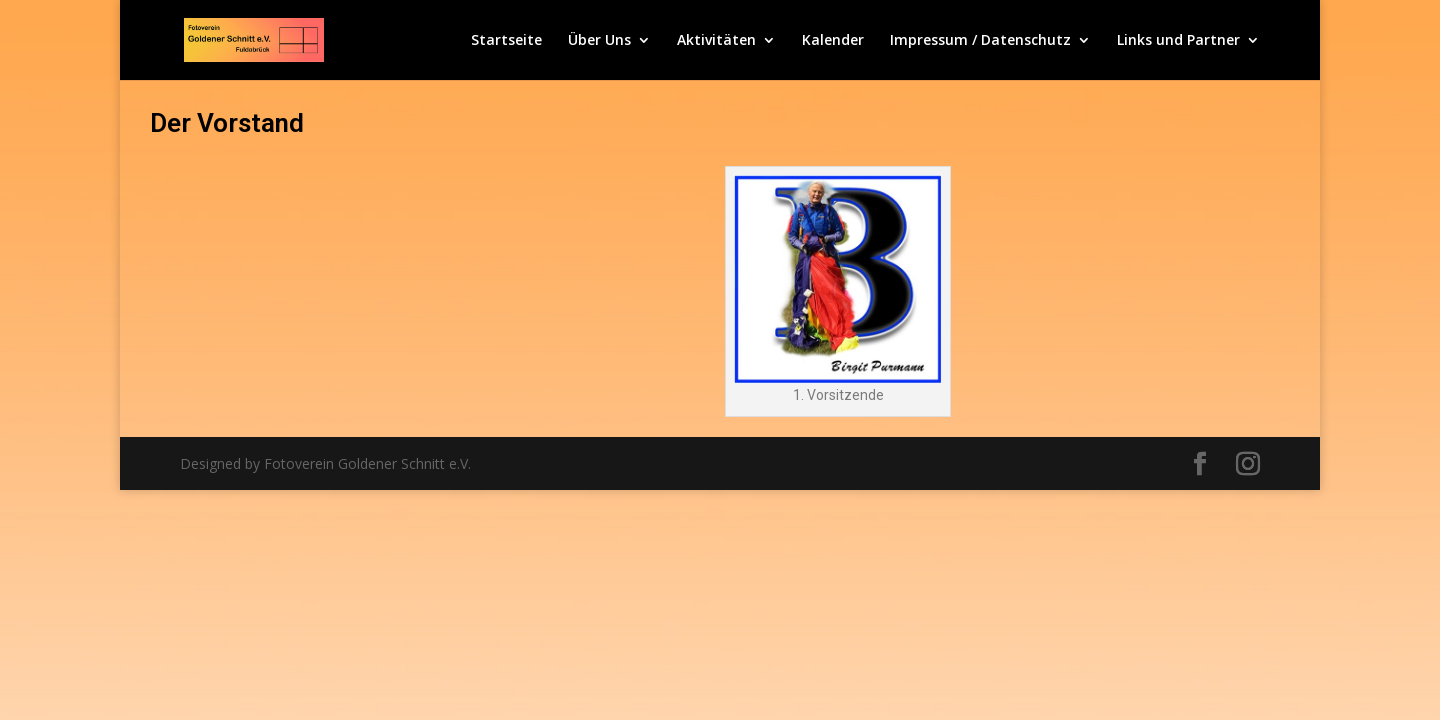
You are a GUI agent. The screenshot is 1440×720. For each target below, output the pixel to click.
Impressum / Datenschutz (980, 41)
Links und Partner (1178, 41)
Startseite (506, 41)
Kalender (833, 41)
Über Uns (599, 41)
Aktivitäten (716, 41)
